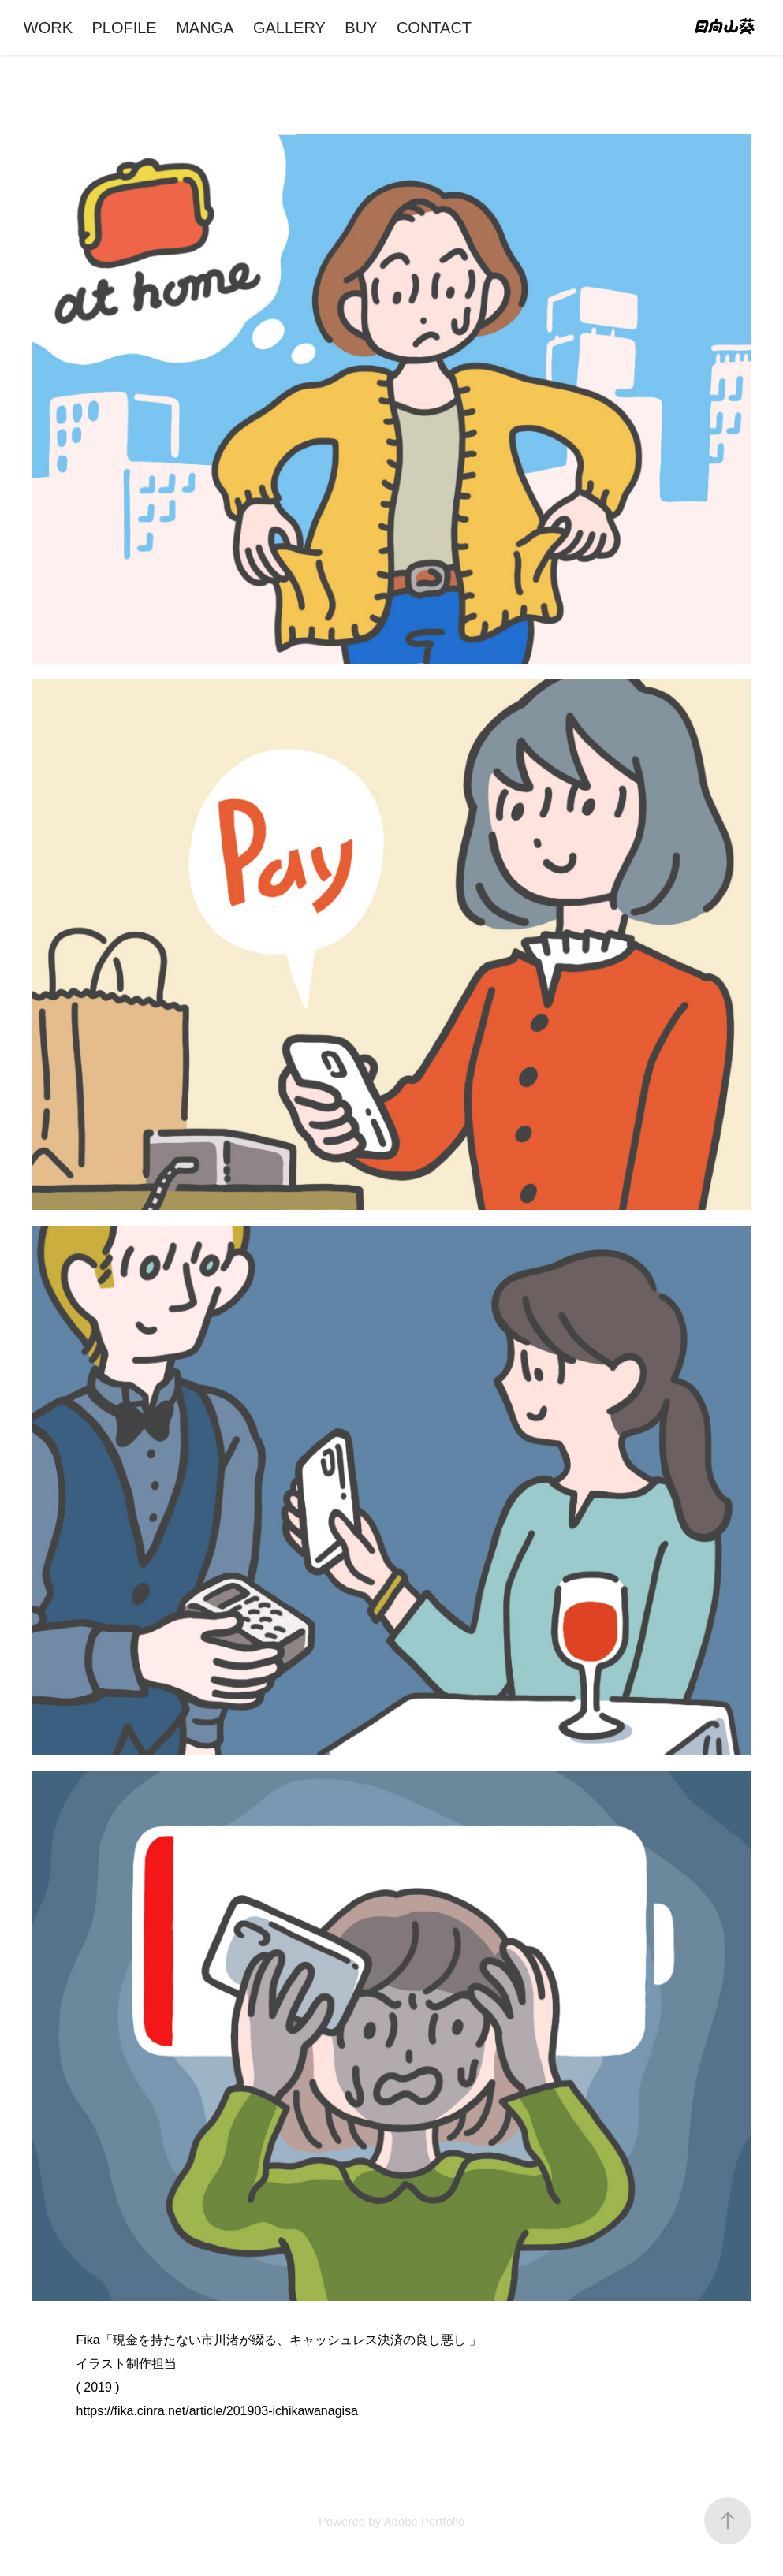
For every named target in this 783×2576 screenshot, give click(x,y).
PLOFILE (123, 27)
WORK (48, 27)
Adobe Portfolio (423, 2521)
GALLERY (289, 27)
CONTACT (434, 27)
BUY (361, 27)
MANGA (204, 27)
